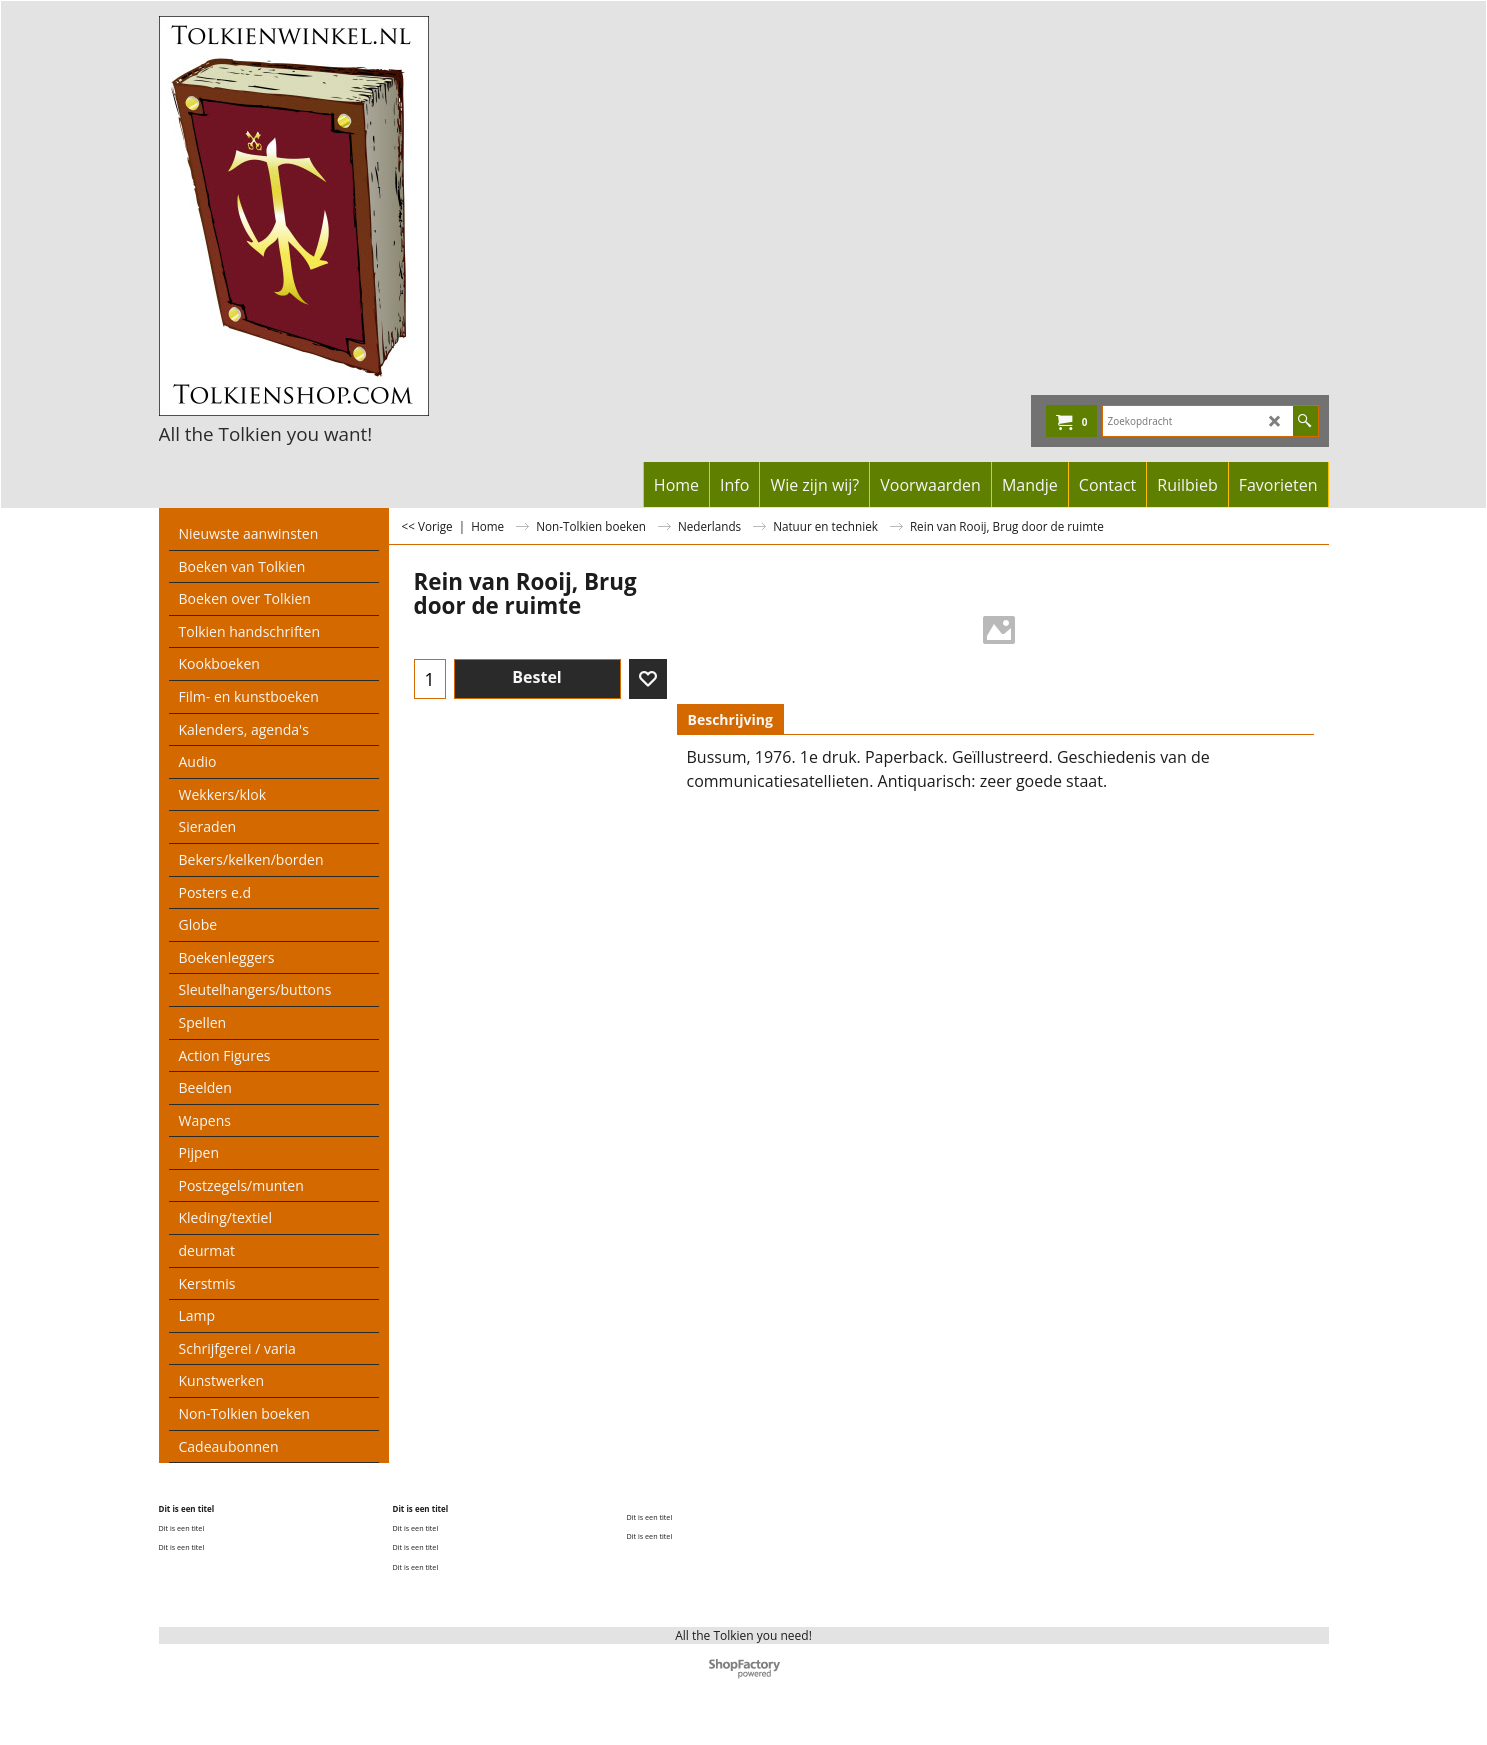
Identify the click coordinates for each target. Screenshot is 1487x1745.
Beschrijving (730, 719)
